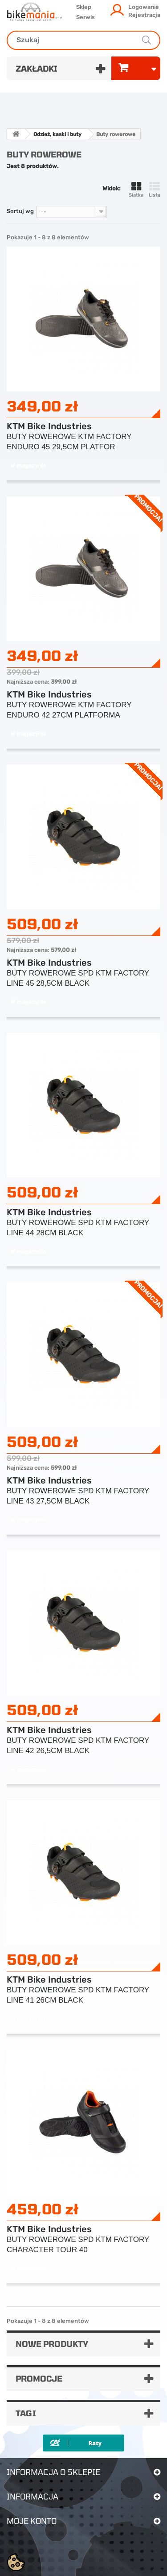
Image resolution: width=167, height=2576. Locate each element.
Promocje (39, 2378)
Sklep (83, 7)
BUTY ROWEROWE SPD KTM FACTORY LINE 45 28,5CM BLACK (78, 978)
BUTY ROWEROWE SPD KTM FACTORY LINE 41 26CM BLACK (78, 1995)
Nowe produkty (52, 2344)
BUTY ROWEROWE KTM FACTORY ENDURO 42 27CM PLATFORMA (69, 710)
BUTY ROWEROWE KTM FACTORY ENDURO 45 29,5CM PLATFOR (69, 441)
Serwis (85, 17)
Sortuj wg (20, 211)
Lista (154, 189)
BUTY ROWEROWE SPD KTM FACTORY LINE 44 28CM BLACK (78, 1227)
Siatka (136, 189)
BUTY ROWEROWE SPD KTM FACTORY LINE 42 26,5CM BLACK (78, 1745)
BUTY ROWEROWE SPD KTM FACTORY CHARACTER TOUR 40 (78, 2244)
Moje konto (32, 2521)
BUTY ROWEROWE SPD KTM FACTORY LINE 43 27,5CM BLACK (78, 1496)
